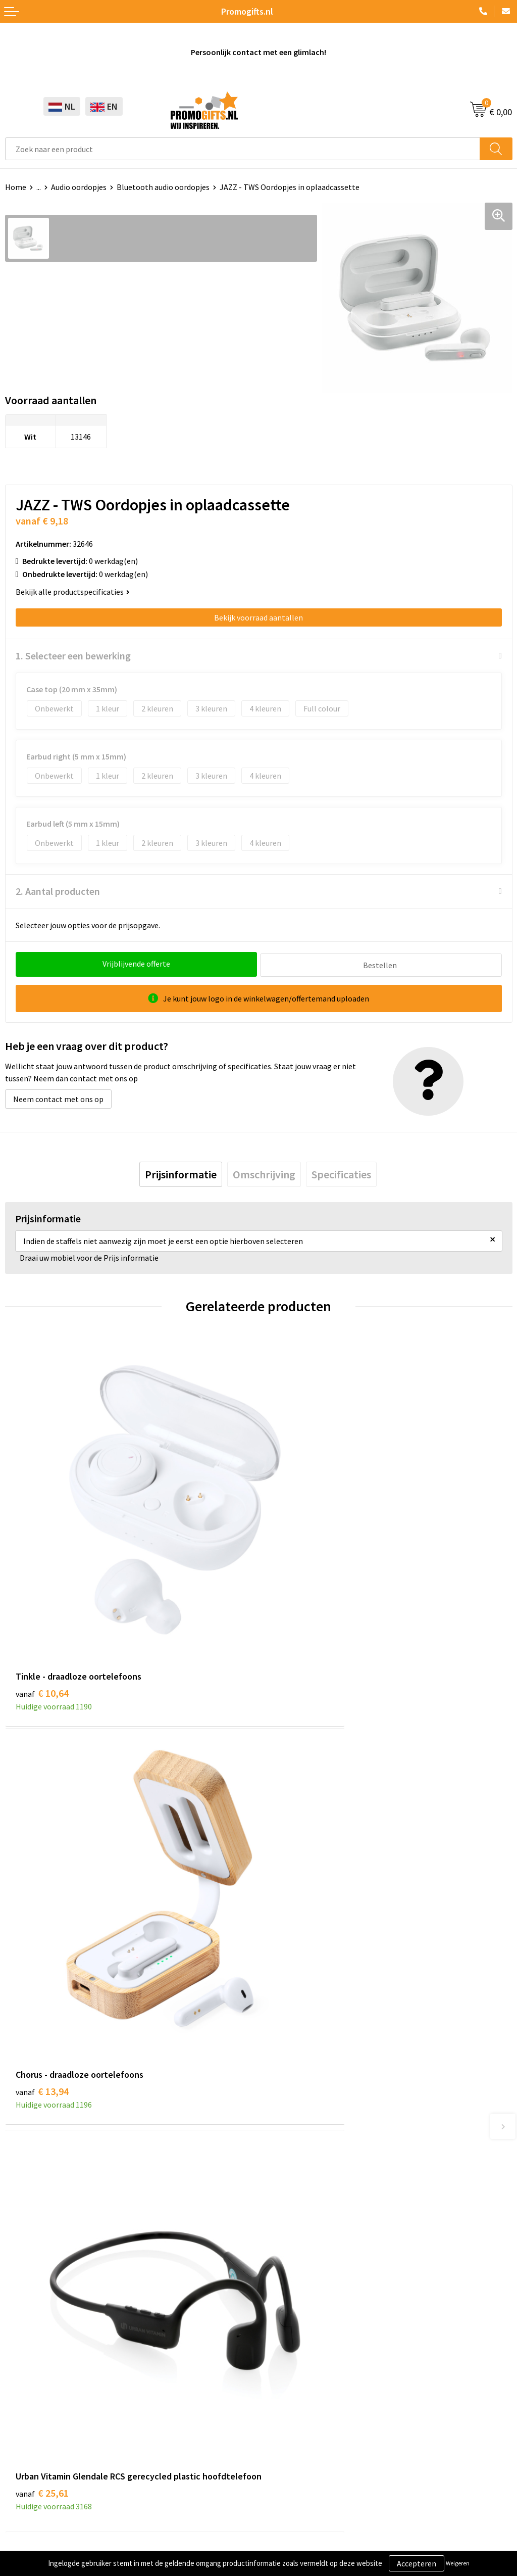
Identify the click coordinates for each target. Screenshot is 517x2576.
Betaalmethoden (293, 2360)
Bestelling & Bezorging (304, 2345)
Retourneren (286, 2375)
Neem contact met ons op (58, 1097)
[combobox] (242, 148)
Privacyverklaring (35, 2503)
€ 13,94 (295, 1605)
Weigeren (458, 2563)
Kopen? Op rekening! (300, 2144)
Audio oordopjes (79, 187)
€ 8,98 (293, 1920)
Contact (278, 2329)
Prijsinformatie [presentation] (181, 1173)
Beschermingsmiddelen (46, 2345)
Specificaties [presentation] (341, 1173)
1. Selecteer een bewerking (73, 655)
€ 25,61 (42, 1934)
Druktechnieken (291, 2159)
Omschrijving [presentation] (264, 1173)
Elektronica (25, 2375)
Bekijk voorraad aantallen (258, 617)
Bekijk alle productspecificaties (73, 592)
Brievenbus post (33, 2360)
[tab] (180, 1172)
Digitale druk (27, 2391)
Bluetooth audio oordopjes (163, 187)
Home (15, 187)
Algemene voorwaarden (46, 2472)
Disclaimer (23, 2518)
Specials (19, 2422)
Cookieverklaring (34, 2488)
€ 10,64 (42, 1605)
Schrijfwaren (26, 2329)
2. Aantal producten (58, 891)
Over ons (279, 2128)
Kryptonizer (26, 2406)
